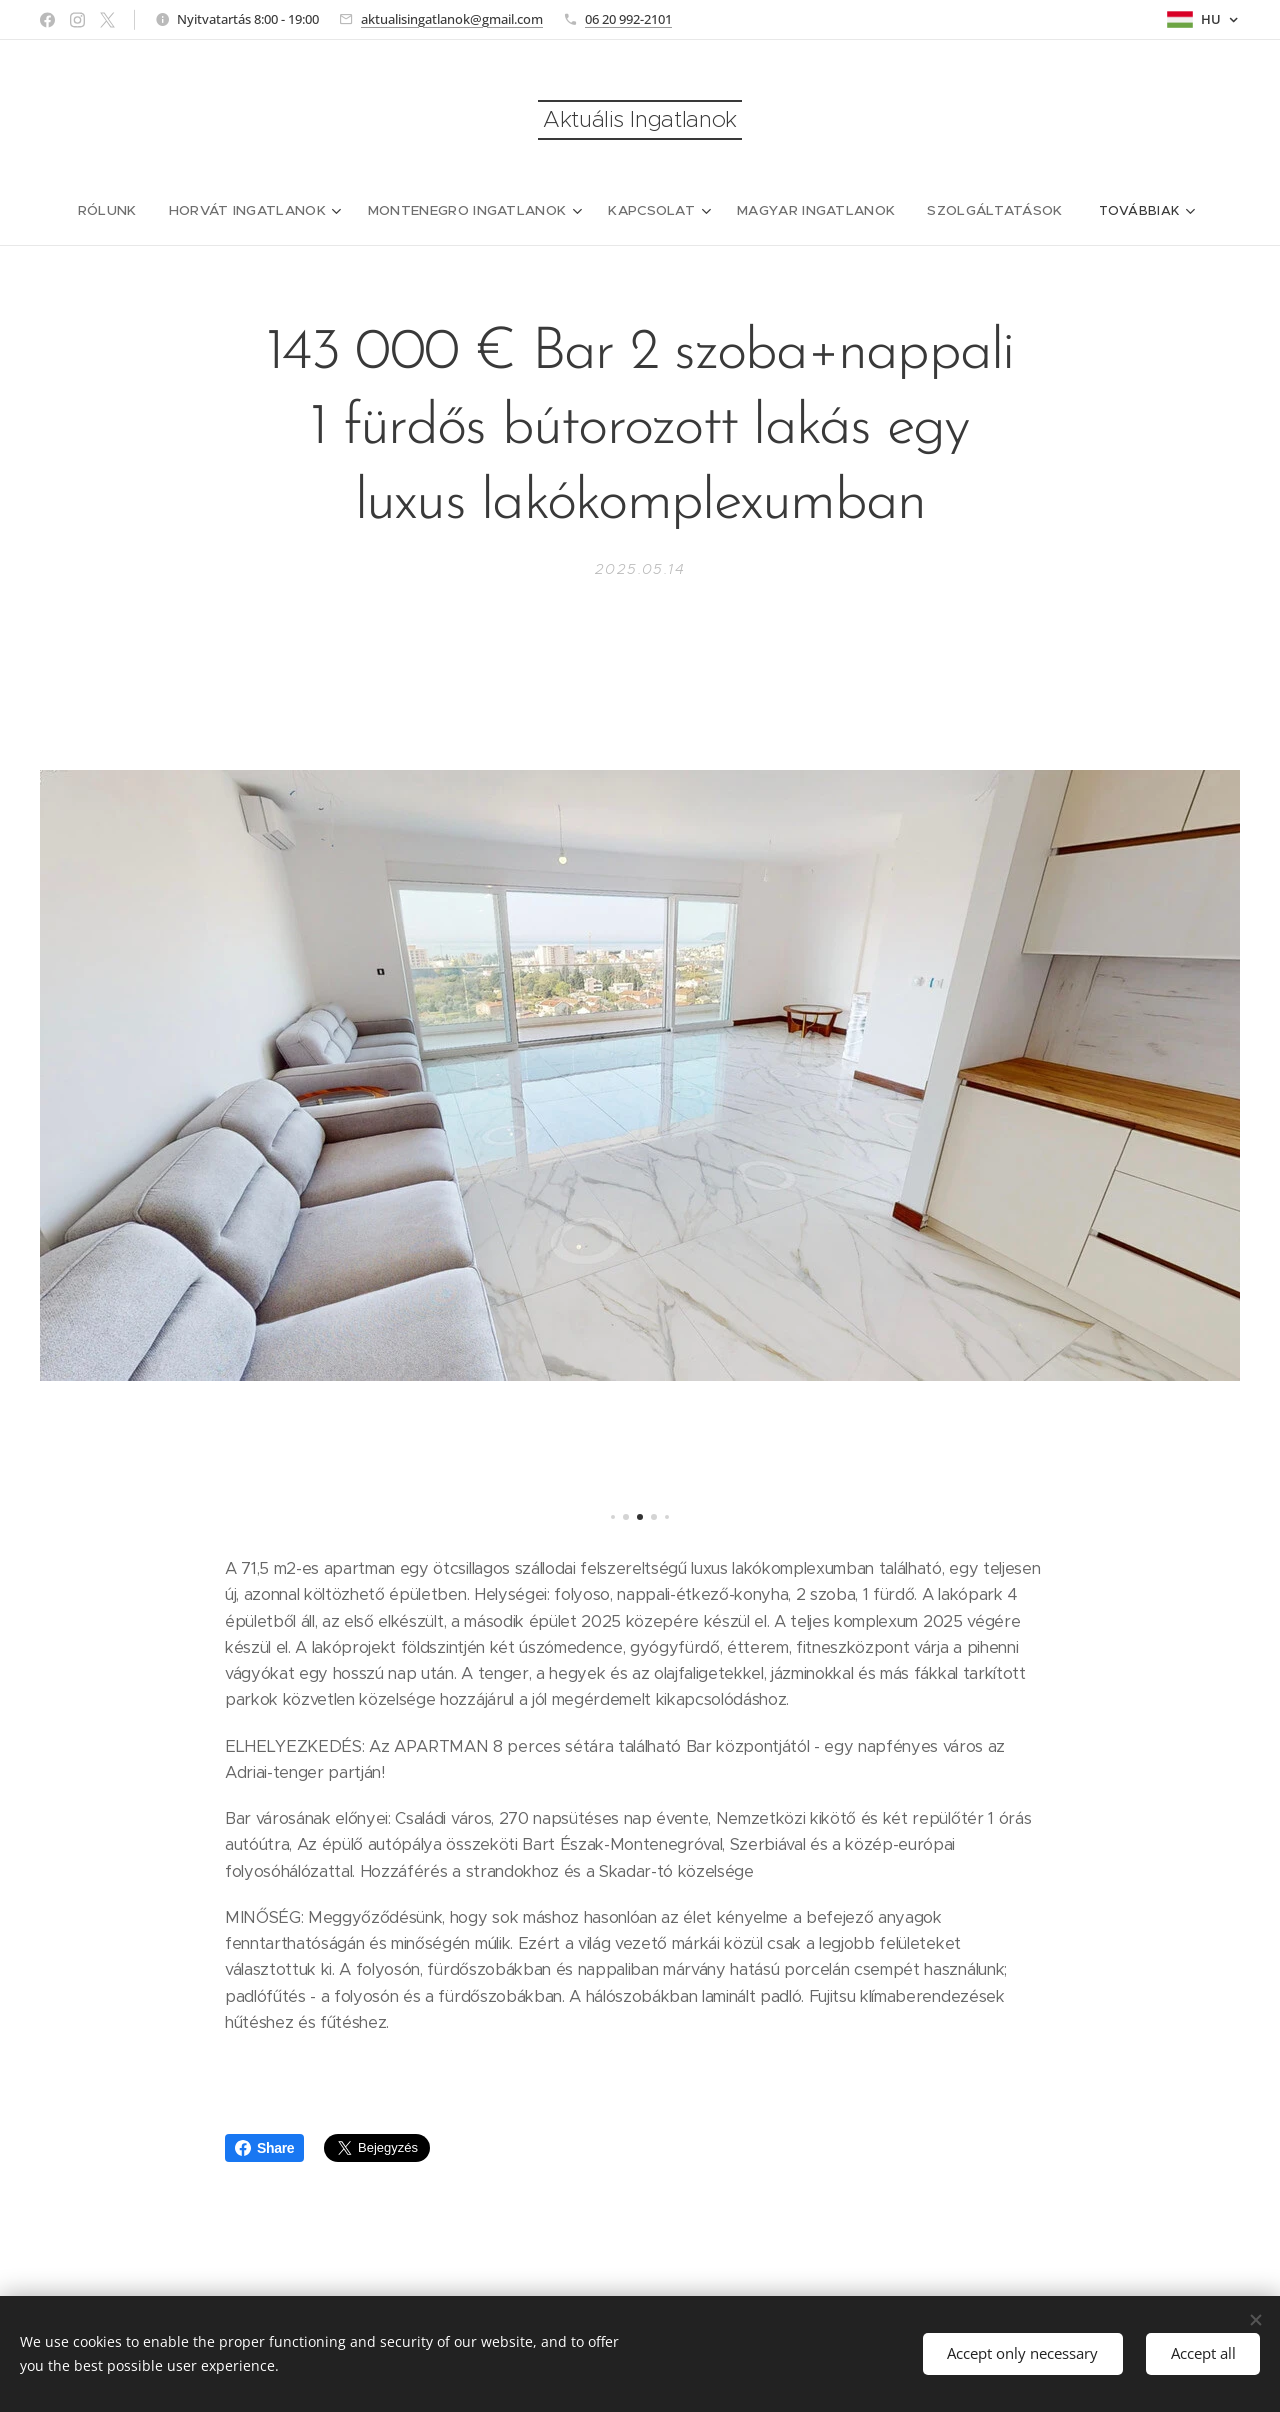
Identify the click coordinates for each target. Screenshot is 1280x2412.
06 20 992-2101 (628, 19)
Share (264, 2148)
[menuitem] (130, 211)
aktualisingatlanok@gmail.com (452, 19)
